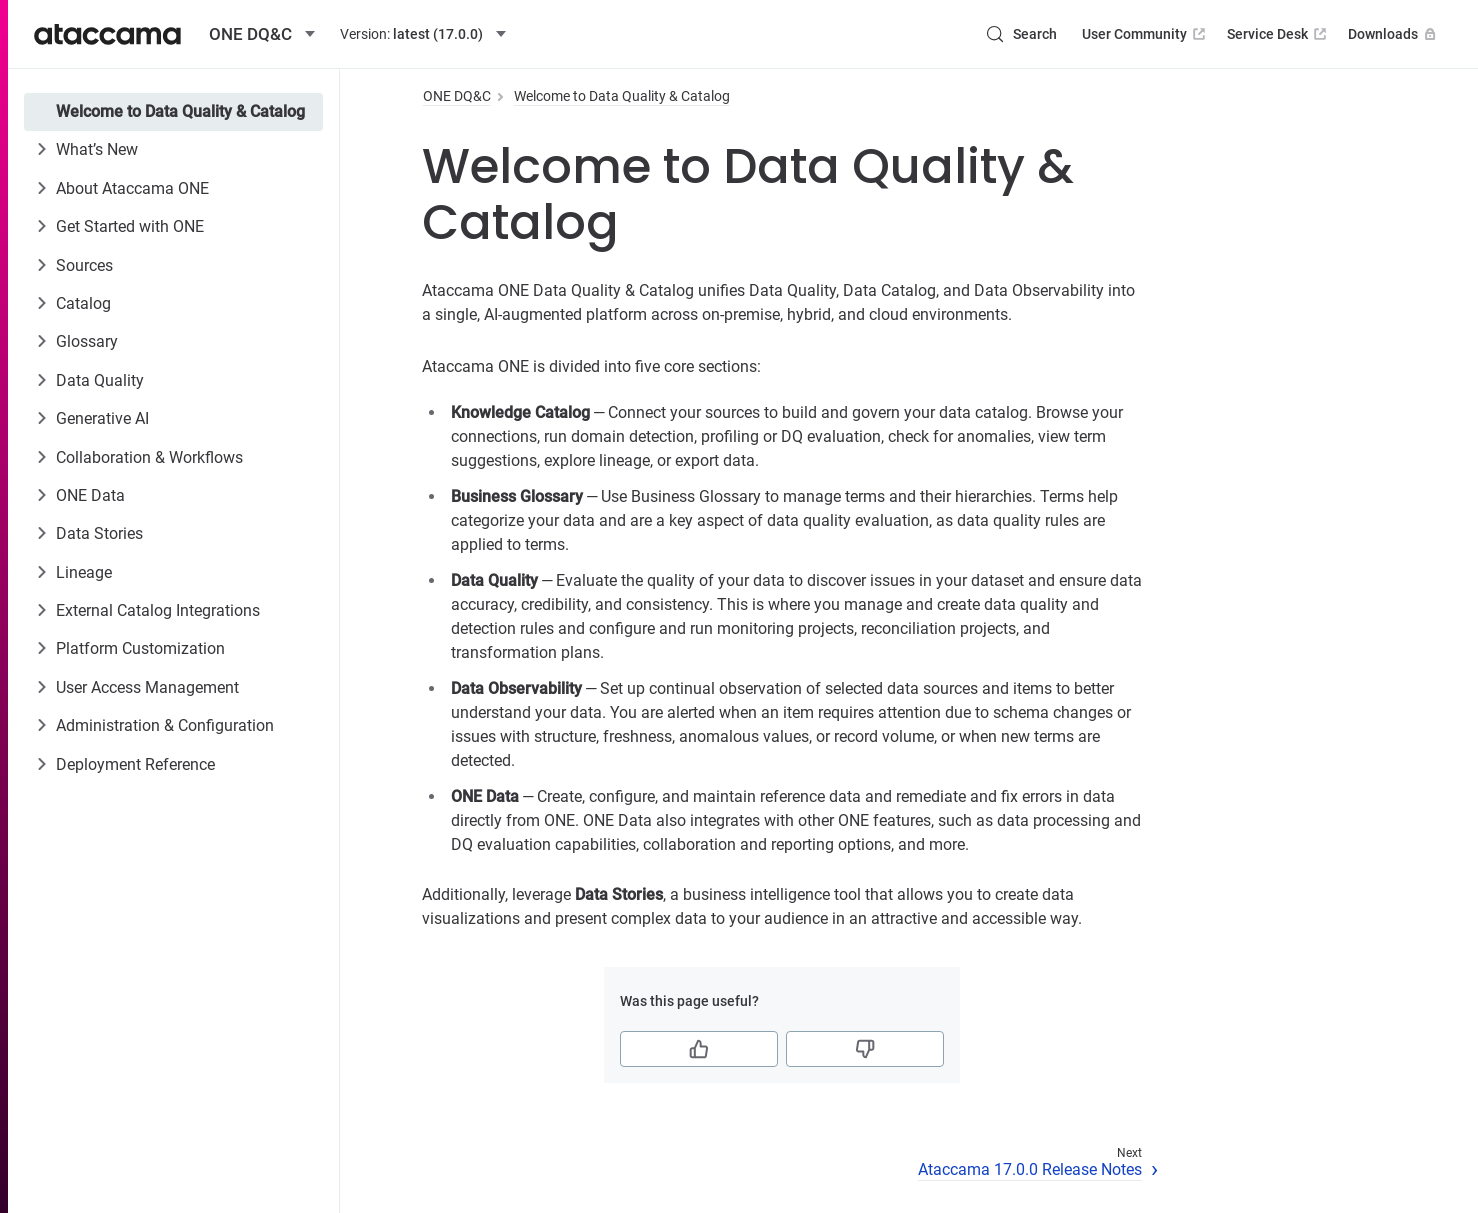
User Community (1145, 34)
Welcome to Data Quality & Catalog (180, 111)
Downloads (1394, 34)
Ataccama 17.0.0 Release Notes (1030, 1169)
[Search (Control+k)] (1021, 34)
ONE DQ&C (457, 96)
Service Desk (1278, 34)
